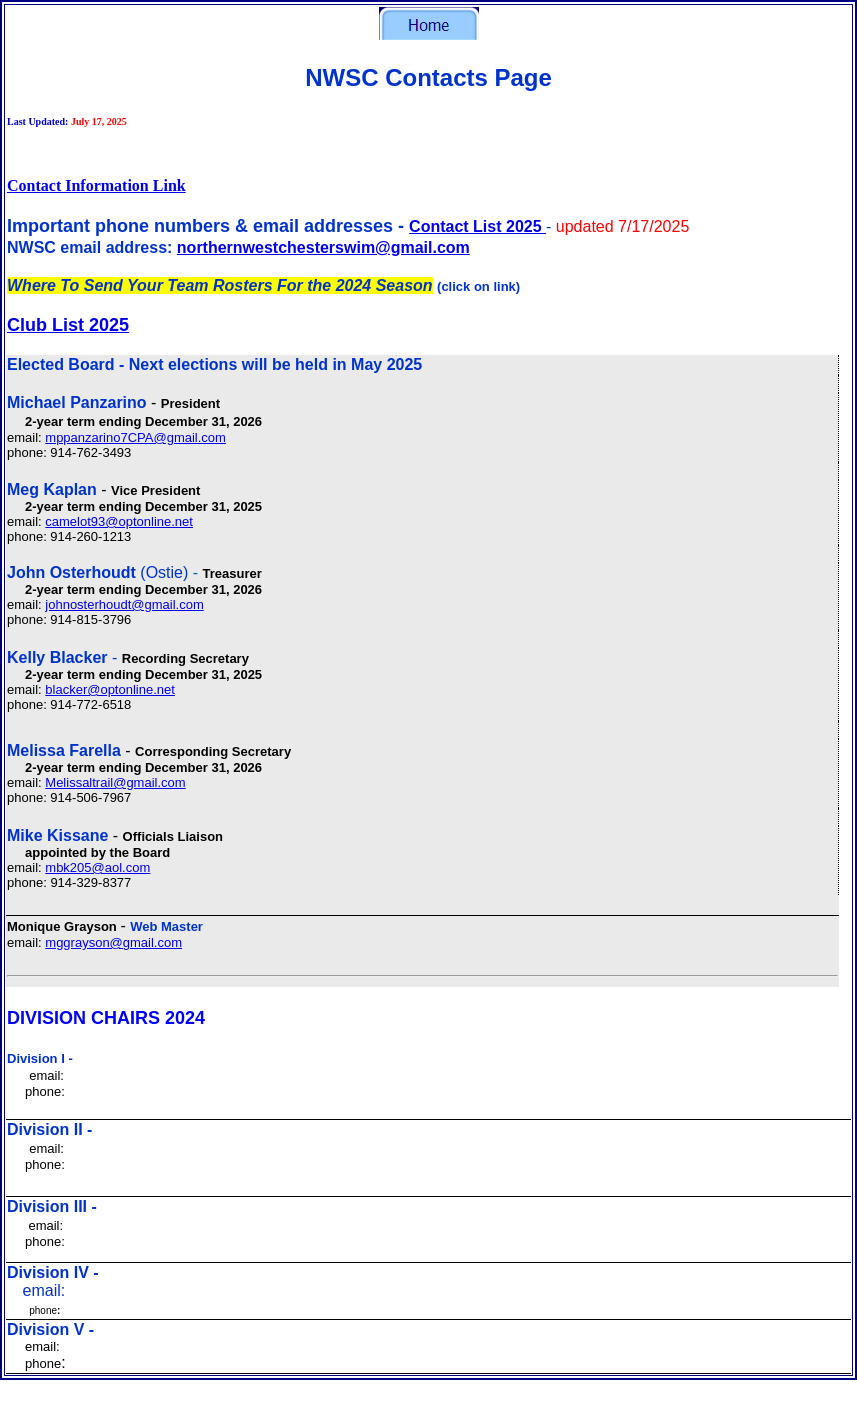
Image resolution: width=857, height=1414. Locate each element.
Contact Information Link (96, 185)
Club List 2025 (68, 325)
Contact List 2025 (477, 226)
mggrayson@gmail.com (113, 942)
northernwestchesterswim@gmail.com (323, 247)
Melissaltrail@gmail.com (115, 782)
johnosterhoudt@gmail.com (124, 604)
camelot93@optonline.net (119, 521)
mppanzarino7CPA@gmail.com (135, 437)
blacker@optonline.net (110, 689)
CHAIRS (125, 1018)
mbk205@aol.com (97, 867)
